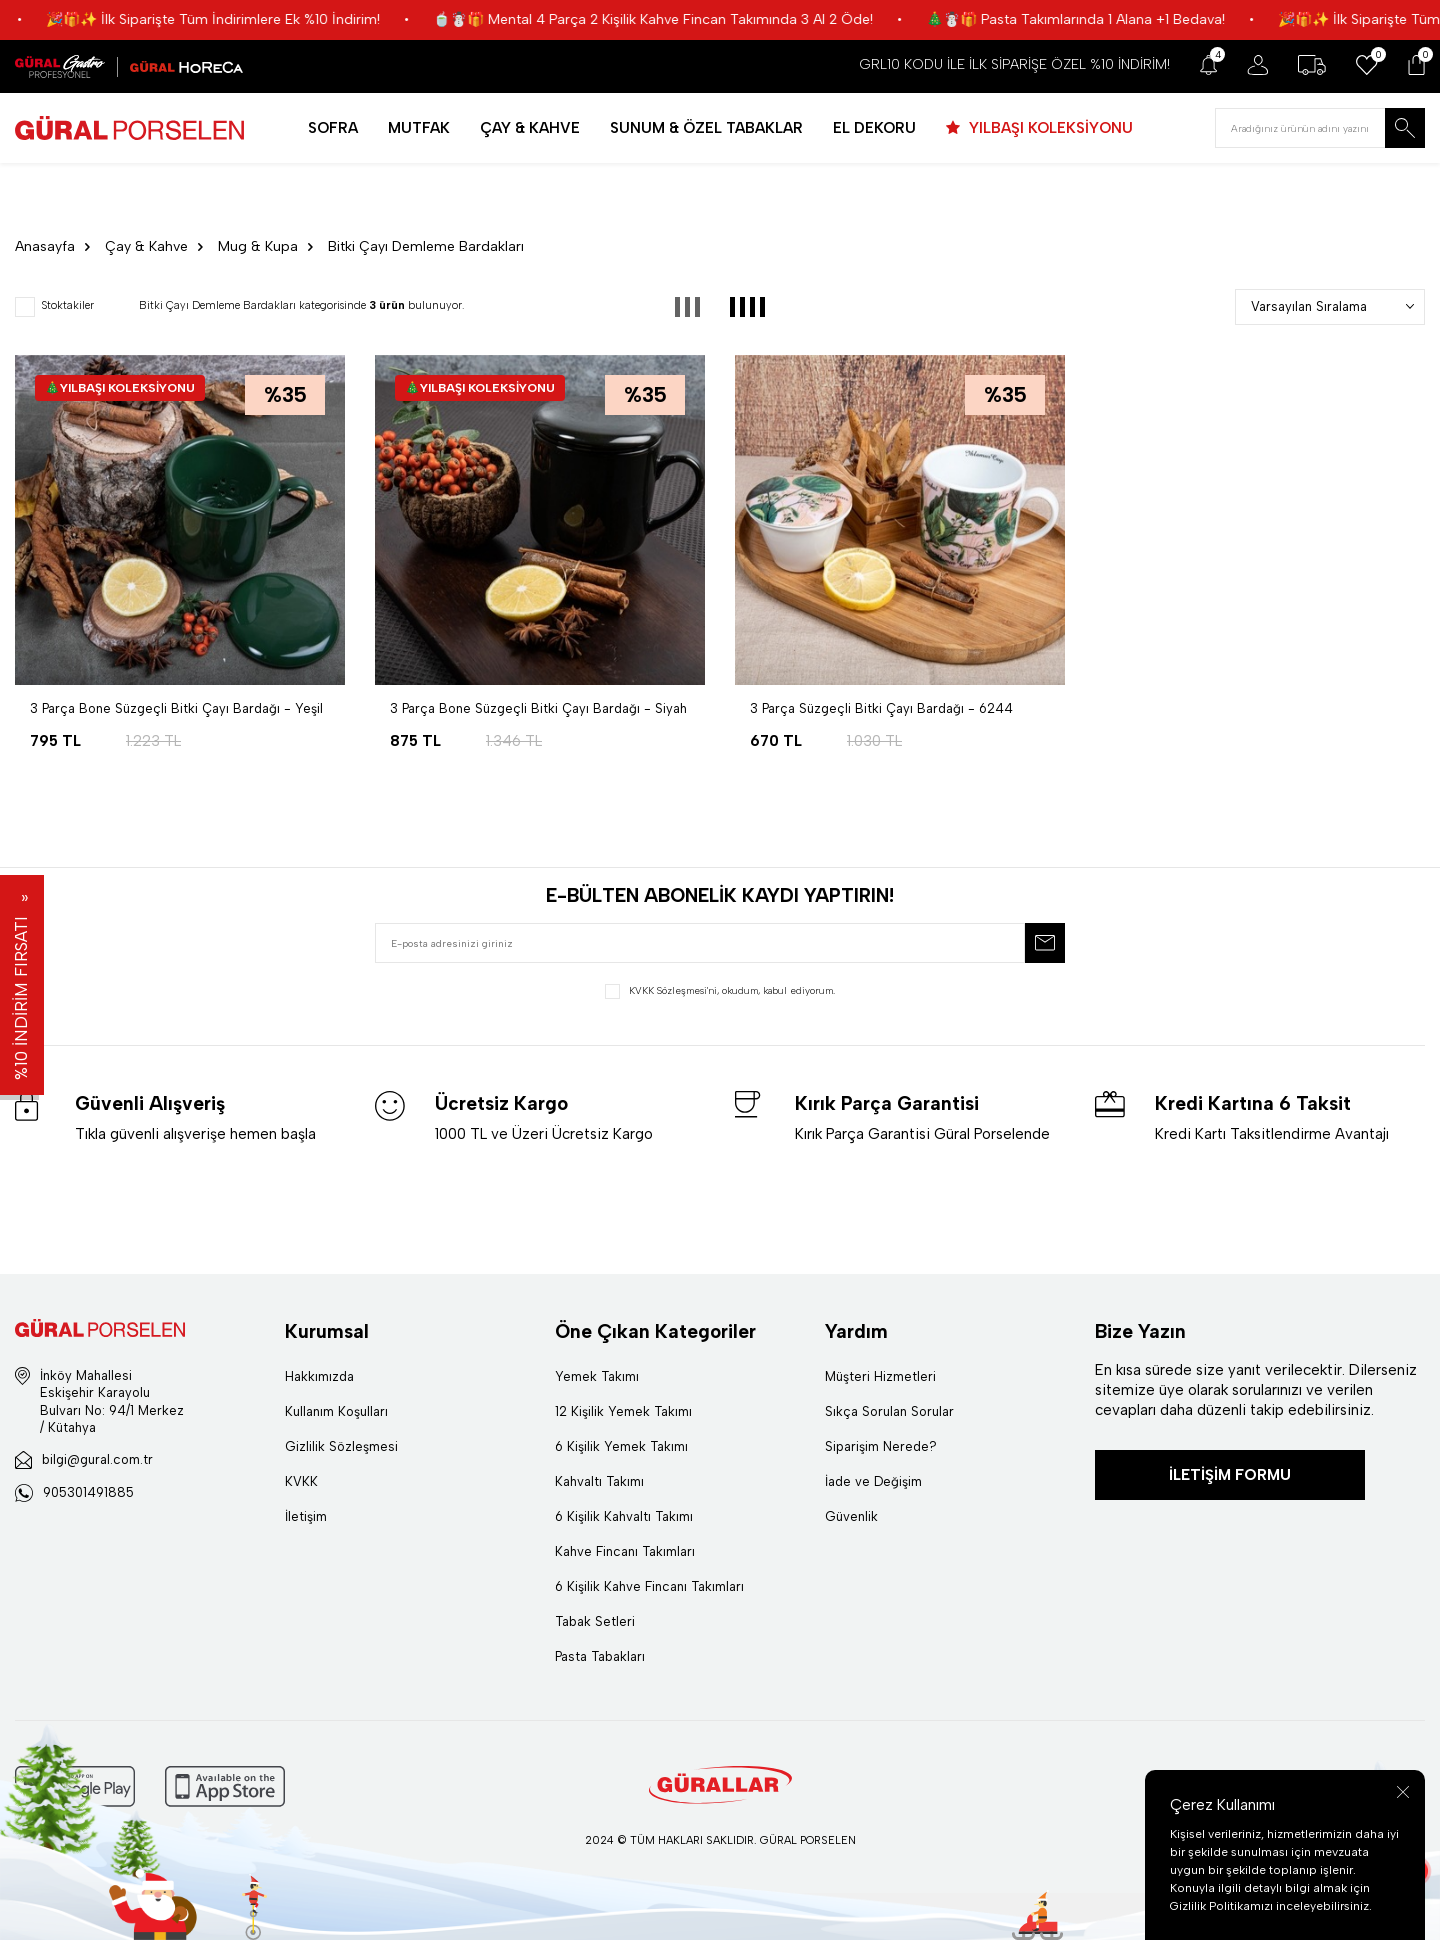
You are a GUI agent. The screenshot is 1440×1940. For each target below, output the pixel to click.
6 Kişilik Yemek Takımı (621, 1446)
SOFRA (333, 128)
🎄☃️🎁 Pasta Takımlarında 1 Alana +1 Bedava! (1135, 19)
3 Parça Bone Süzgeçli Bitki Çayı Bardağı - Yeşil (176, 708)
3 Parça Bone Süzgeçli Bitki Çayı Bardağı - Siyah (538, 708)
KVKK (301, 1481)
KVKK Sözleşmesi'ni (673, 990)
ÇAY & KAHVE (530, 128)
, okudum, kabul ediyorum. (720, 991)
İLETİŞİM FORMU (1230, 1475)
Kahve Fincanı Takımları (625, 1551)
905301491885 (88, 1492)
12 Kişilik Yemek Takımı (623, 1411)
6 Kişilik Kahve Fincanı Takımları (649, 1586)
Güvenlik (851, 1516)
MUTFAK (419, 128)
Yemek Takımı (597, 1376)
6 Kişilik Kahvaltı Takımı (624, 1516)
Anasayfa (45, 246)
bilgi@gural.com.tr (97, 1459)
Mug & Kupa (258, 246)
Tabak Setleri (595, 1621)
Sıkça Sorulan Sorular (889, 1411)
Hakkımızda (319, 1376)
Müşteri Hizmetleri (880, 1376)
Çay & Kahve (146, 246)
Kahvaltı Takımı (599, 1481)
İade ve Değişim (873, 1481)
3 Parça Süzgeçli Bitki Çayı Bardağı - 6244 (881, 708)
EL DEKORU (874, 128)
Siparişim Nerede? (881, 1446)
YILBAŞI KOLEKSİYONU (1049, 128)
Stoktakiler (54, 307)
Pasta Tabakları (600, 1656)
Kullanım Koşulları (336, 1411)
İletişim (306, 1516)
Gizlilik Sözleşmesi (341, 1446)
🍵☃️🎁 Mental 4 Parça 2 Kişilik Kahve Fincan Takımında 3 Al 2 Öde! (713, 19)
